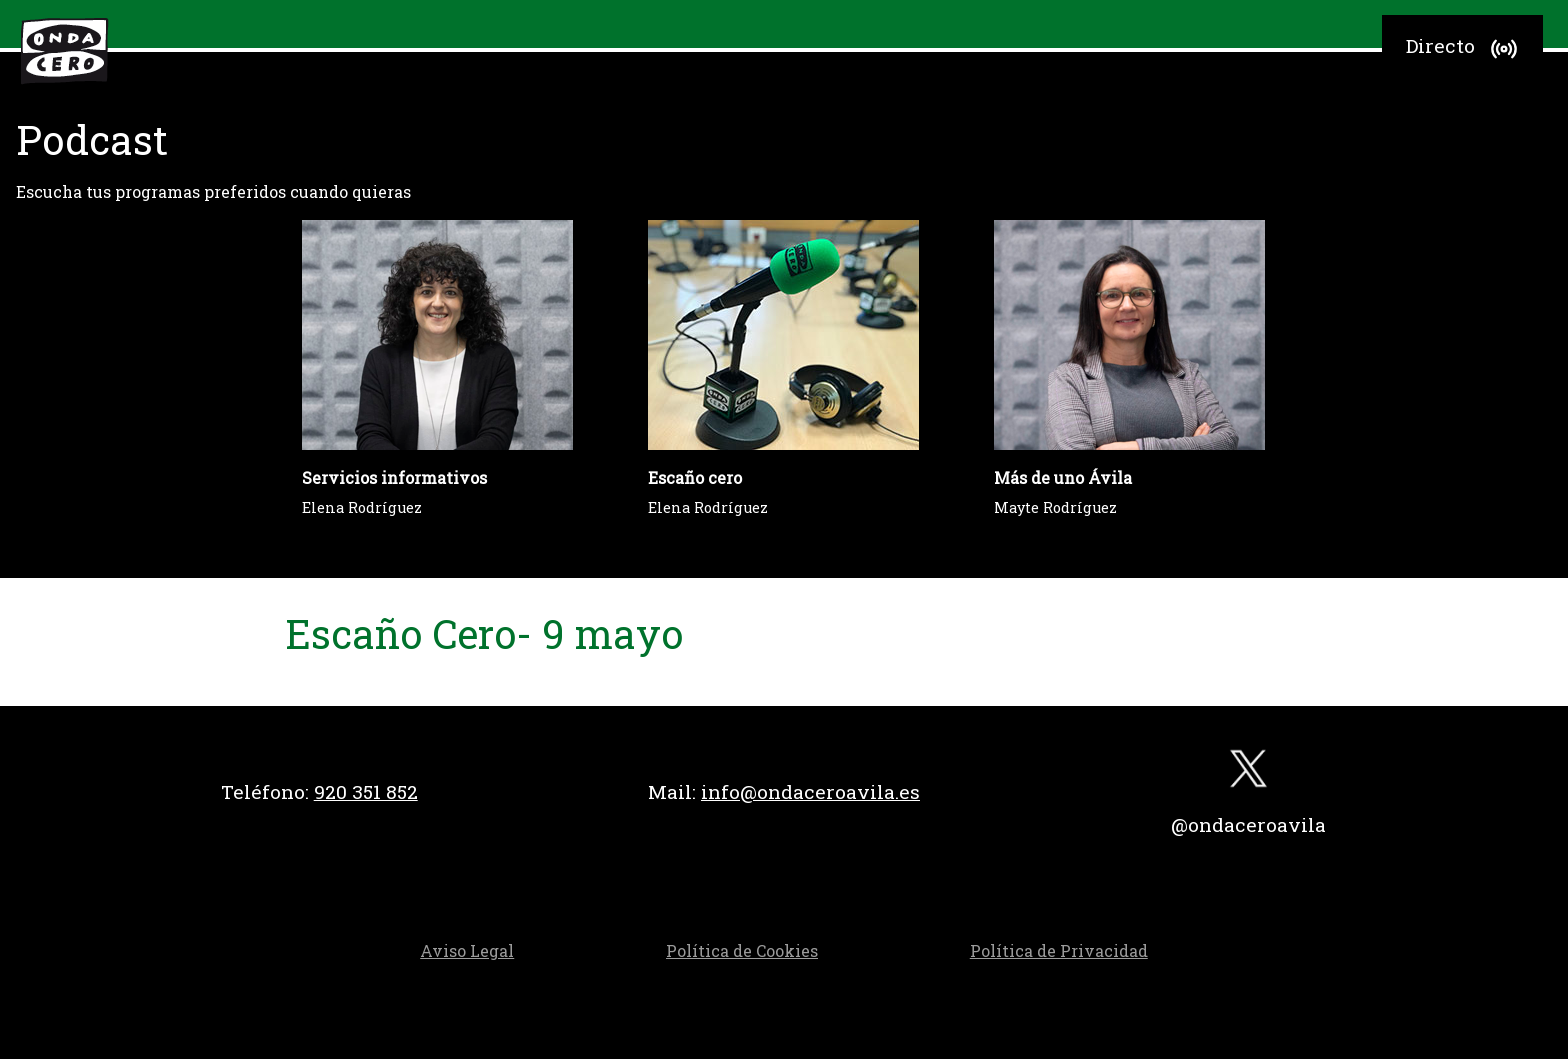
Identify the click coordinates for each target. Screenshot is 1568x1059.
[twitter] (1249, 773)
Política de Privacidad (1059, 950)
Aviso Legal (467, 950)
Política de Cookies (742, 950)
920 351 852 (366, 791)
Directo (1464, 49)
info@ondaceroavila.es (810, 791)
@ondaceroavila (1248, 824)
